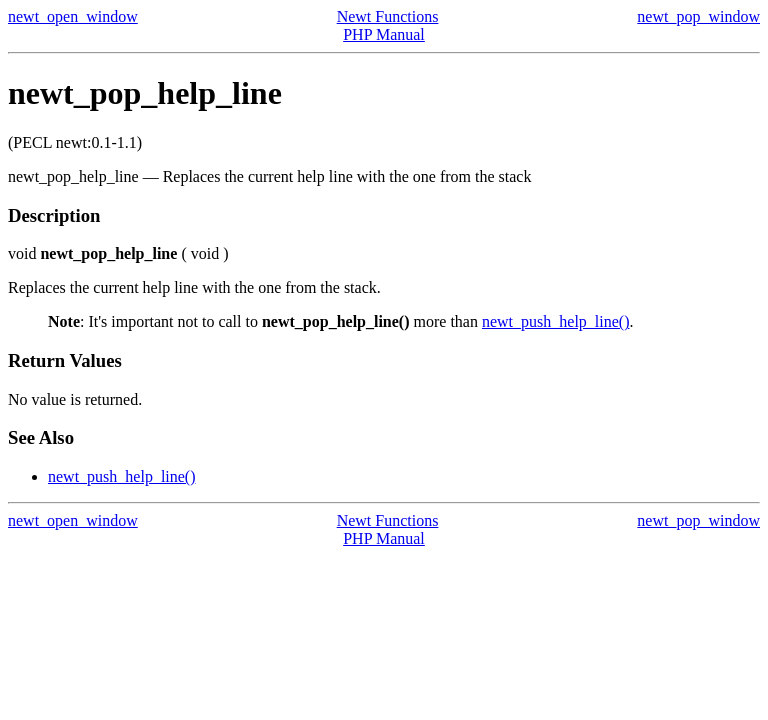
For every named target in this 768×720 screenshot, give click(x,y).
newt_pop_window (698, 16)
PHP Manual (384, 34)
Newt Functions (388, 16)
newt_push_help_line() (556, 321)
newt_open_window (73, 16)
